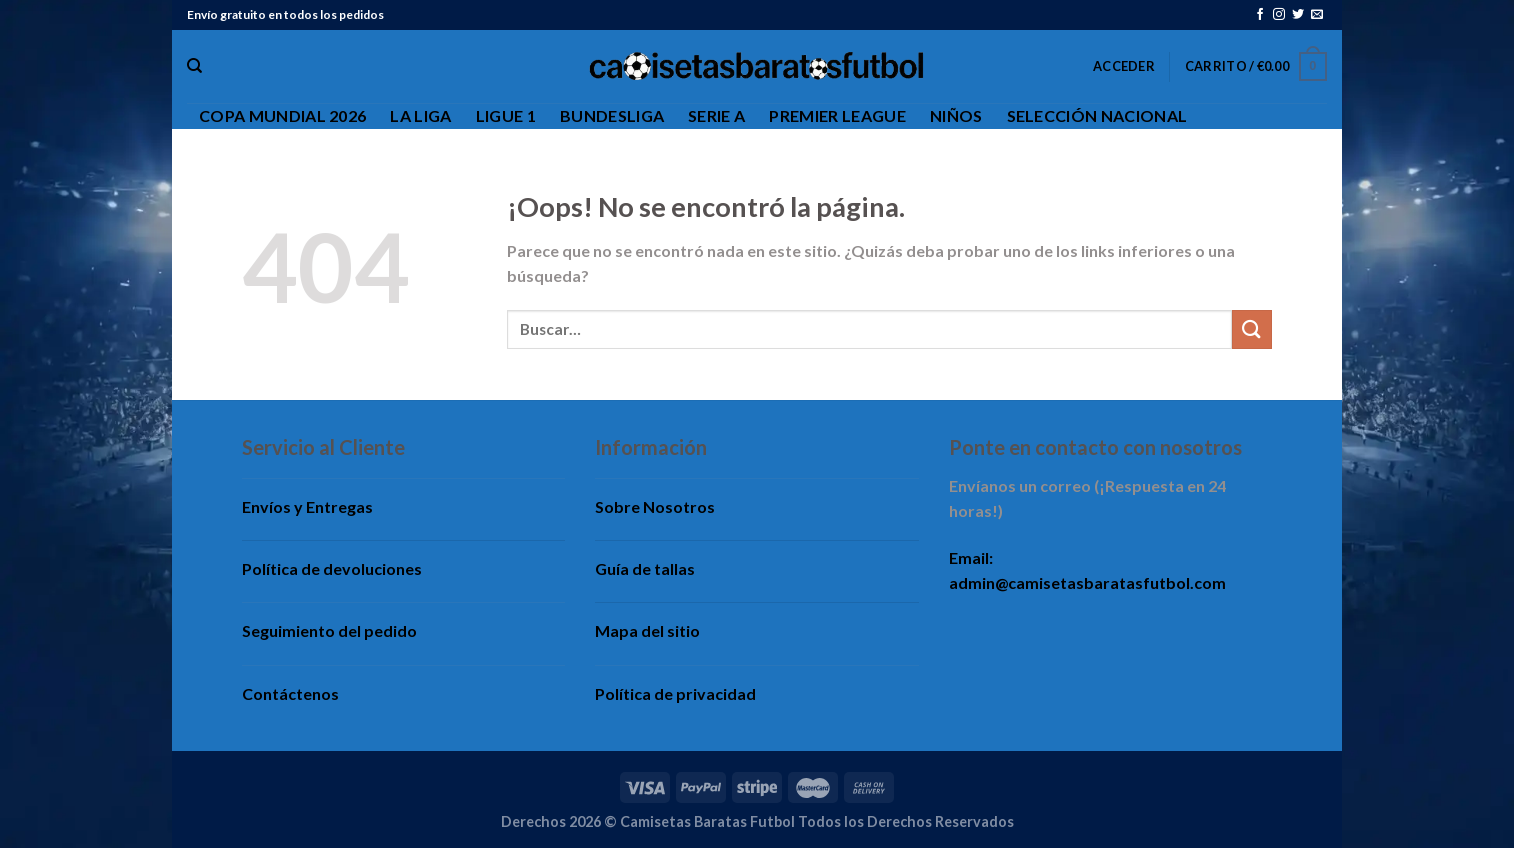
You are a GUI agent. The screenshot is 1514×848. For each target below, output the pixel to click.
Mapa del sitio (647, 630)
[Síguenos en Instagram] (1279, 15)
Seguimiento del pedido (329, 630)
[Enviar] (1252, 329)
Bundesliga (612, 115)
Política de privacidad (675, 693)
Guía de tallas (645, 568)
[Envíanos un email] (1317, 15)
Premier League (837, 115)
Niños (956, 115)
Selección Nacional (1097, 115)
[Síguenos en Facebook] (1260, 15)
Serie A (716, 115)
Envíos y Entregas (307, 506)
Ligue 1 (506, 115)
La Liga (420, 115)
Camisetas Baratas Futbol (707, 821)
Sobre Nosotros (655, 506)
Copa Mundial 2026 (282, 115)
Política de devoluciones (332, 568)
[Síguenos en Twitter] (1298, 15)
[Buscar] (194, 66)
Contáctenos (290, 693)
